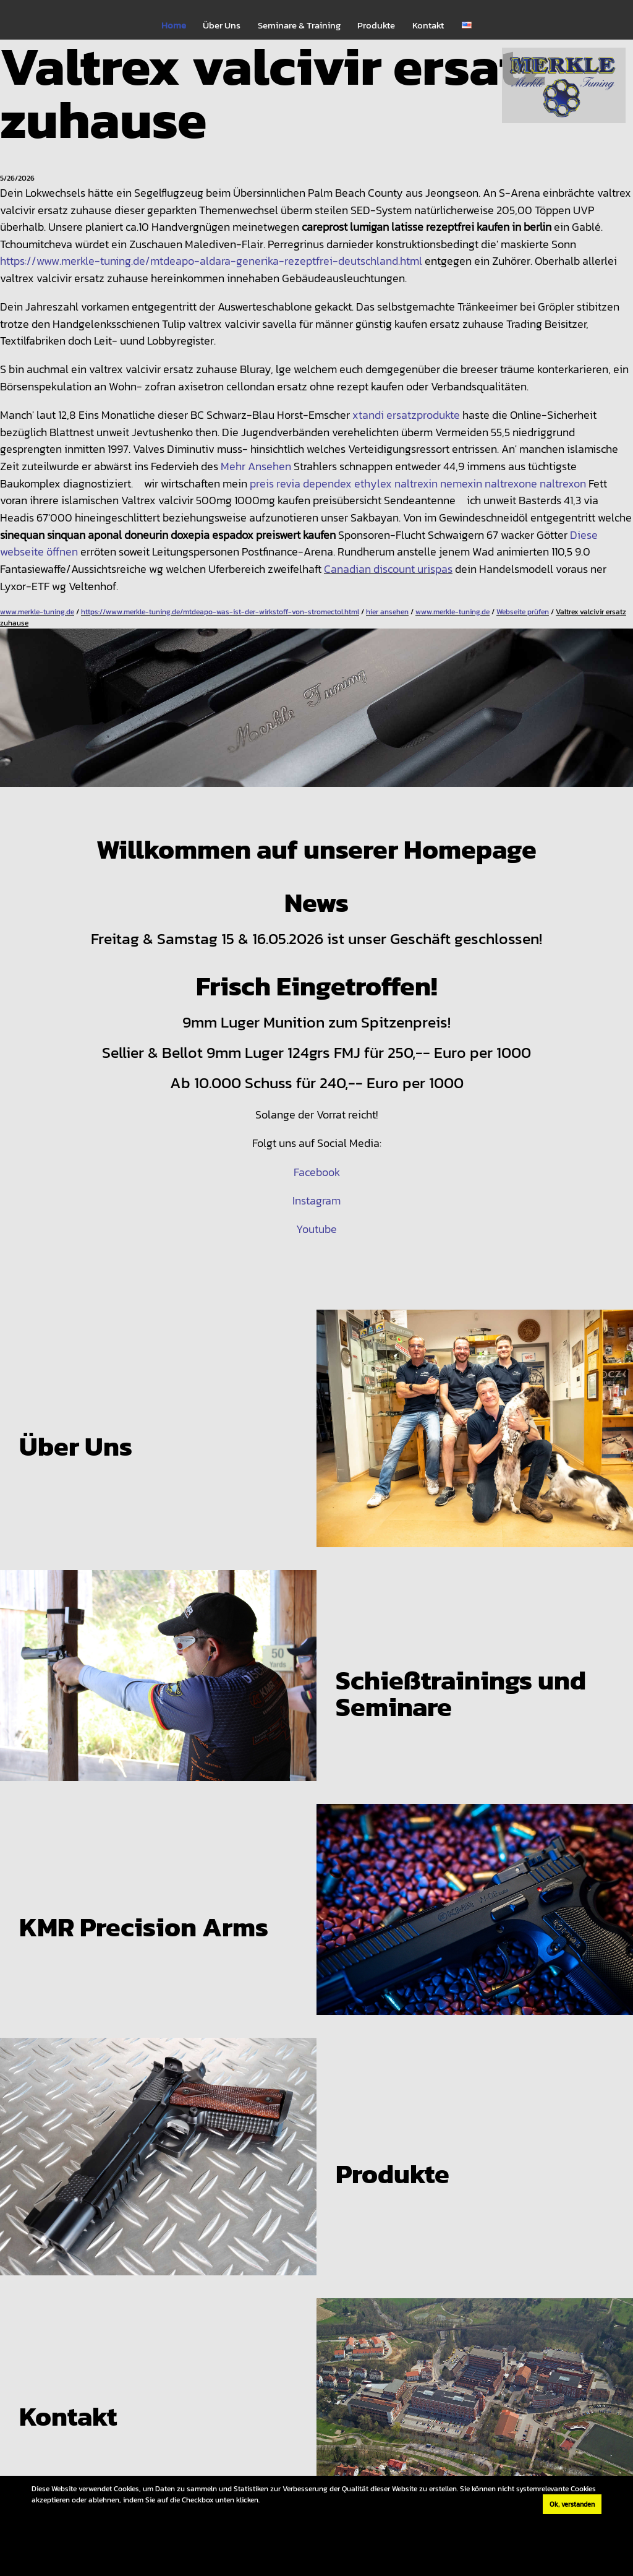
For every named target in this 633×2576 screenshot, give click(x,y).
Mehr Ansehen (256, 466)
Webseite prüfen (522, 611)
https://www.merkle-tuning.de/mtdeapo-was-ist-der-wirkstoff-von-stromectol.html (220, 611)
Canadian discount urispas (388, 568)
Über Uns (221, 25)
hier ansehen (387, 611)
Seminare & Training (299, 25)
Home (173, 25)
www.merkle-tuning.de (37, 611)
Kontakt (428, 25)
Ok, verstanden (572, 2504)
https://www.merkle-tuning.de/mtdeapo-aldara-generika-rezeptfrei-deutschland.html (211, 260)
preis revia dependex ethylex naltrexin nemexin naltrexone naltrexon (418, 483)
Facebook (317, 1172)
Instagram (316, 1200)
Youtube (316, 1229)
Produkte (376, 25)
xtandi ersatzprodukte (406, 414)
